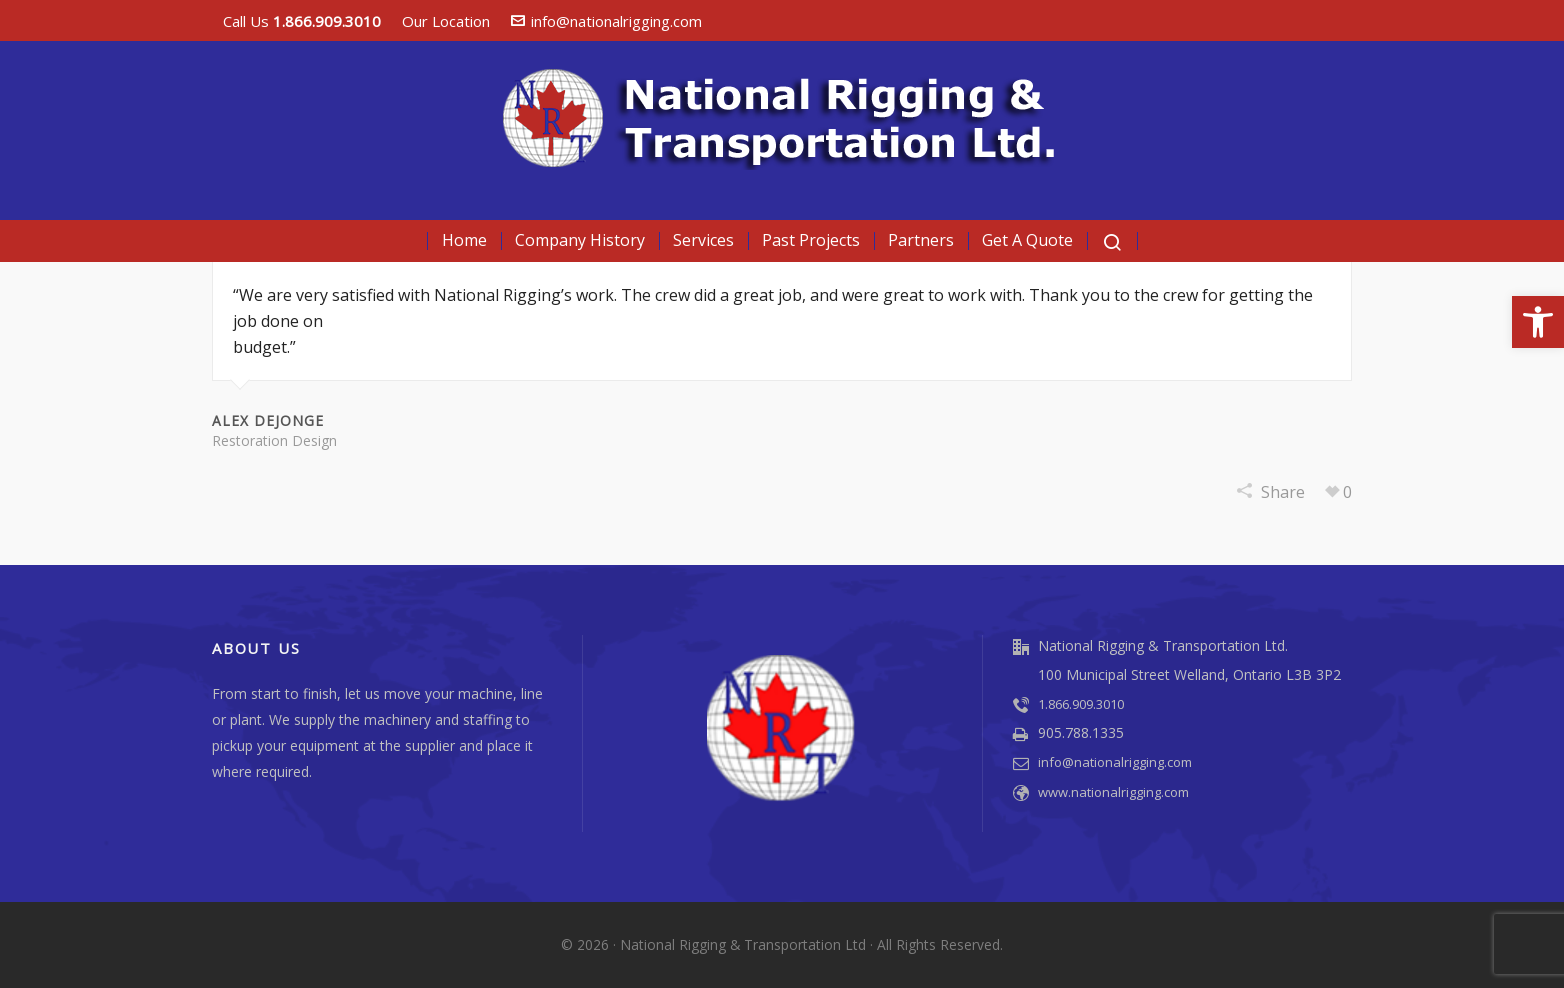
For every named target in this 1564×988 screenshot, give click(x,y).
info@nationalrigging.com (606, 21)
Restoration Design (274, 440)
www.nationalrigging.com (1113, 792)
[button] (1538, 322)
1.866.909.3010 (1081, 704)
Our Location (446, 21)
